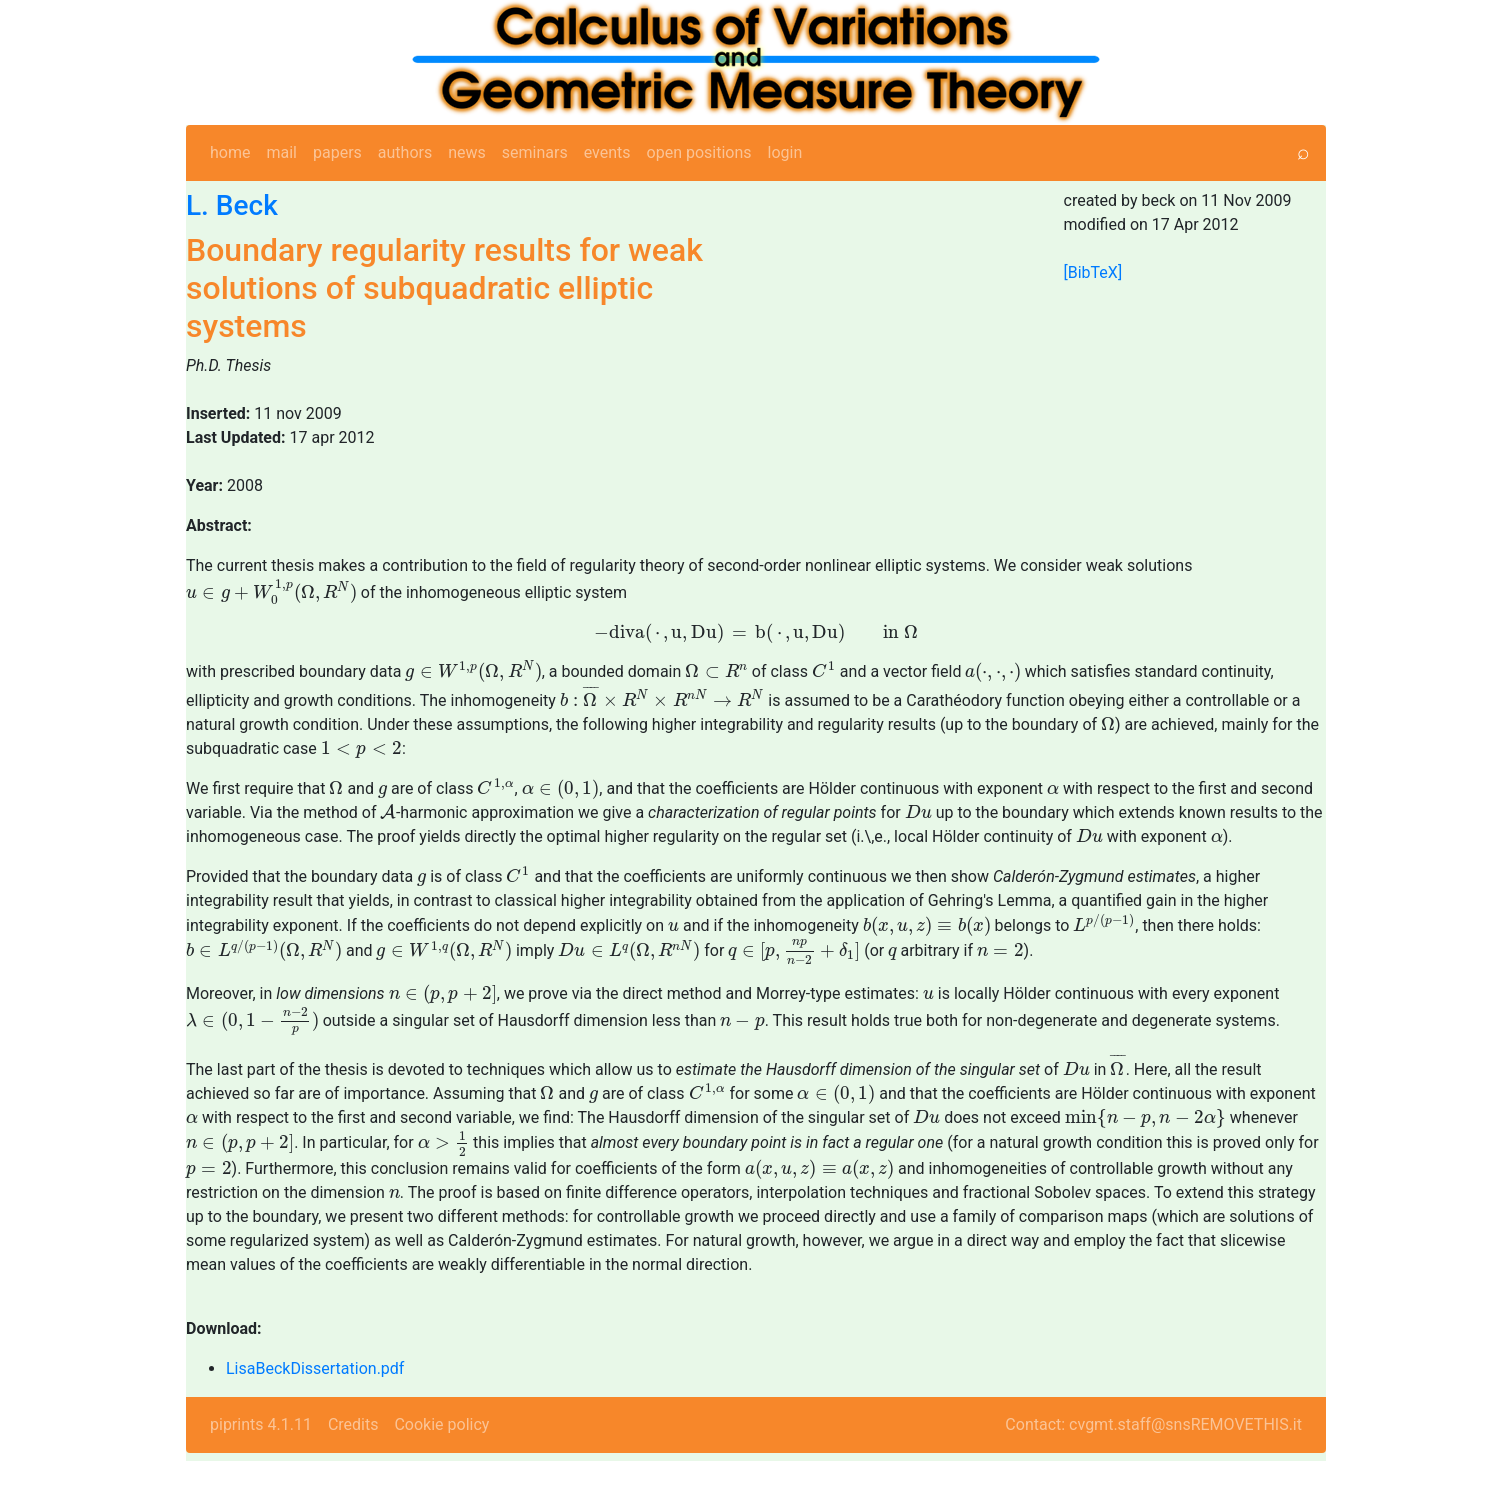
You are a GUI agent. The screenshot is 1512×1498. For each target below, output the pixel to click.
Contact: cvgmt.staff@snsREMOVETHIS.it (1153, 1461)
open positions (699, 152)
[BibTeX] (1093, 272)
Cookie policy (441, 1461)
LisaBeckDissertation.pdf (315, 1405)
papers (337, 152)
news (467, 152)
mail (281, 152)
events (607, 152)
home (230, 152)
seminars (535, 152)
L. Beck (232, 205)
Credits (353, 1461)
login (785, 152)
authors (405, 152)
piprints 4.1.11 (261, 1461)
